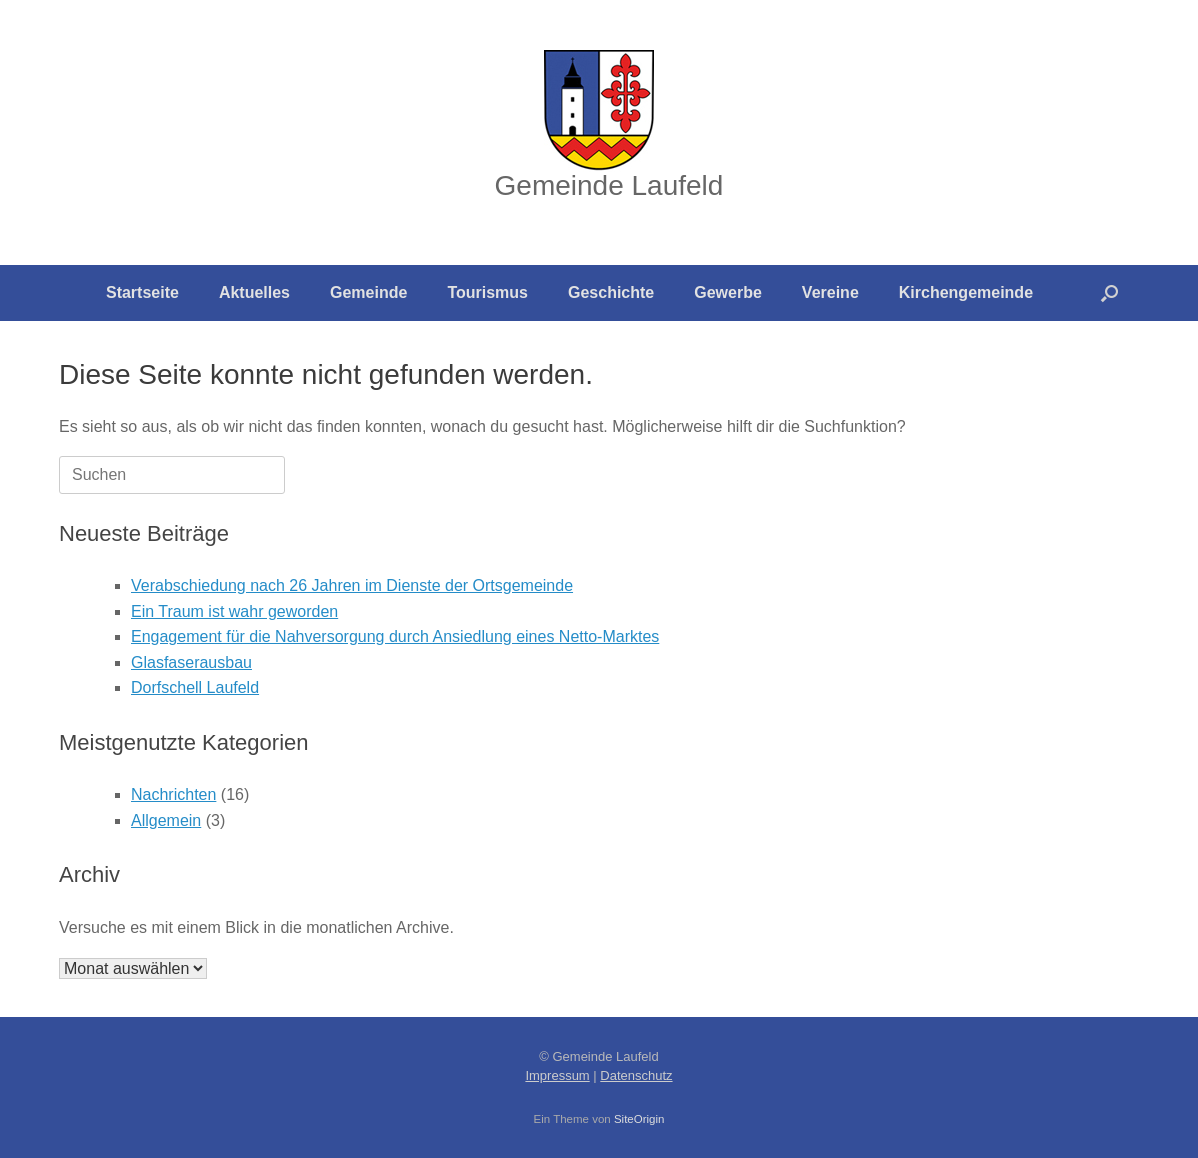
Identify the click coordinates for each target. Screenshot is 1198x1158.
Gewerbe (728, 292)
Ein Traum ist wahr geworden (234, 611)
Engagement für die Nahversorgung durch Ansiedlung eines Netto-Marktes (395, 636)
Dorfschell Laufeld (195, 687)
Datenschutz (636, 1075)
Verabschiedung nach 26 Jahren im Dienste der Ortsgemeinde (352, 585)
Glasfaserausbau (191, 662)
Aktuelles (254, 292)
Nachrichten (173, 794)
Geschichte (611, 292)
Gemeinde (368, 292)
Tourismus (487, 292)
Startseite (142, 292)
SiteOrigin (639, 1119)
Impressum (557, 1075)
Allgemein (166, 820)
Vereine (830, 292)
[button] (1109, 293)
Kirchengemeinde (966, 292)
